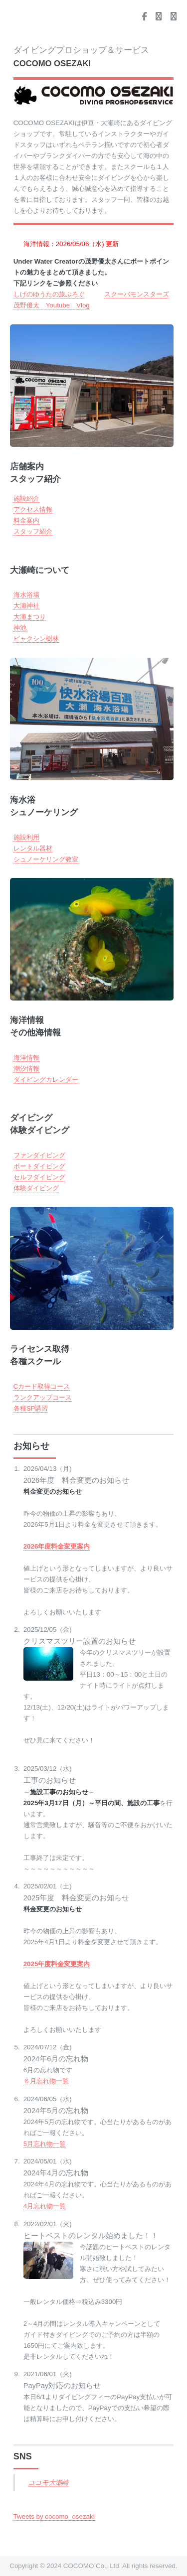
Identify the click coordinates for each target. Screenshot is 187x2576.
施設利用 (26, 837)
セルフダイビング (39, 1177)
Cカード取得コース (41, 1386)
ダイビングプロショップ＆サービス (81, 57)
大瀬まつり (29, 616)
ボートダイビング (39, 1166)
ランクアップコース (42, 1397)
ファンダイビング (39, 1155)
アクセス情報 (32, 509)
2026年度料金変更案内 (56, 1546)
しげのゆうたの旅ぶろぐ (49, 294)
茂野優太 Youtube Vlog (51, 305)
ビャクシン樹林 (36, 638)
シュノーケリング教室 (45, 859)
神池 (19, 627)
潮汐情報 (26, 1068)
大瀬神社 (26, 605)
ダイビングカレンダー (45, 1079)
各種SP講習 (30, 1408)
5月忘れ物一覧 (44, 2143)
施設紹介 (26, 498)
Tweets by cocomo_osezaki (54, 2516)
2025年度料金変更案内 (56, 1964)
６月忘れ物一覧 (46, 2081)
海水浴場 (26, 594)
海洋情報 (26, 1057)
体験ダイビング (36, 1188)
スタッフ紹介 (32, 531)
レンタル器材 (32, 848)
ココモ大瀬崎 (48, 2482)
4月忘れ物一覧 (44, 2206)
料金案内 (26, 520)
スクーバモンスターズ (136, 294)
